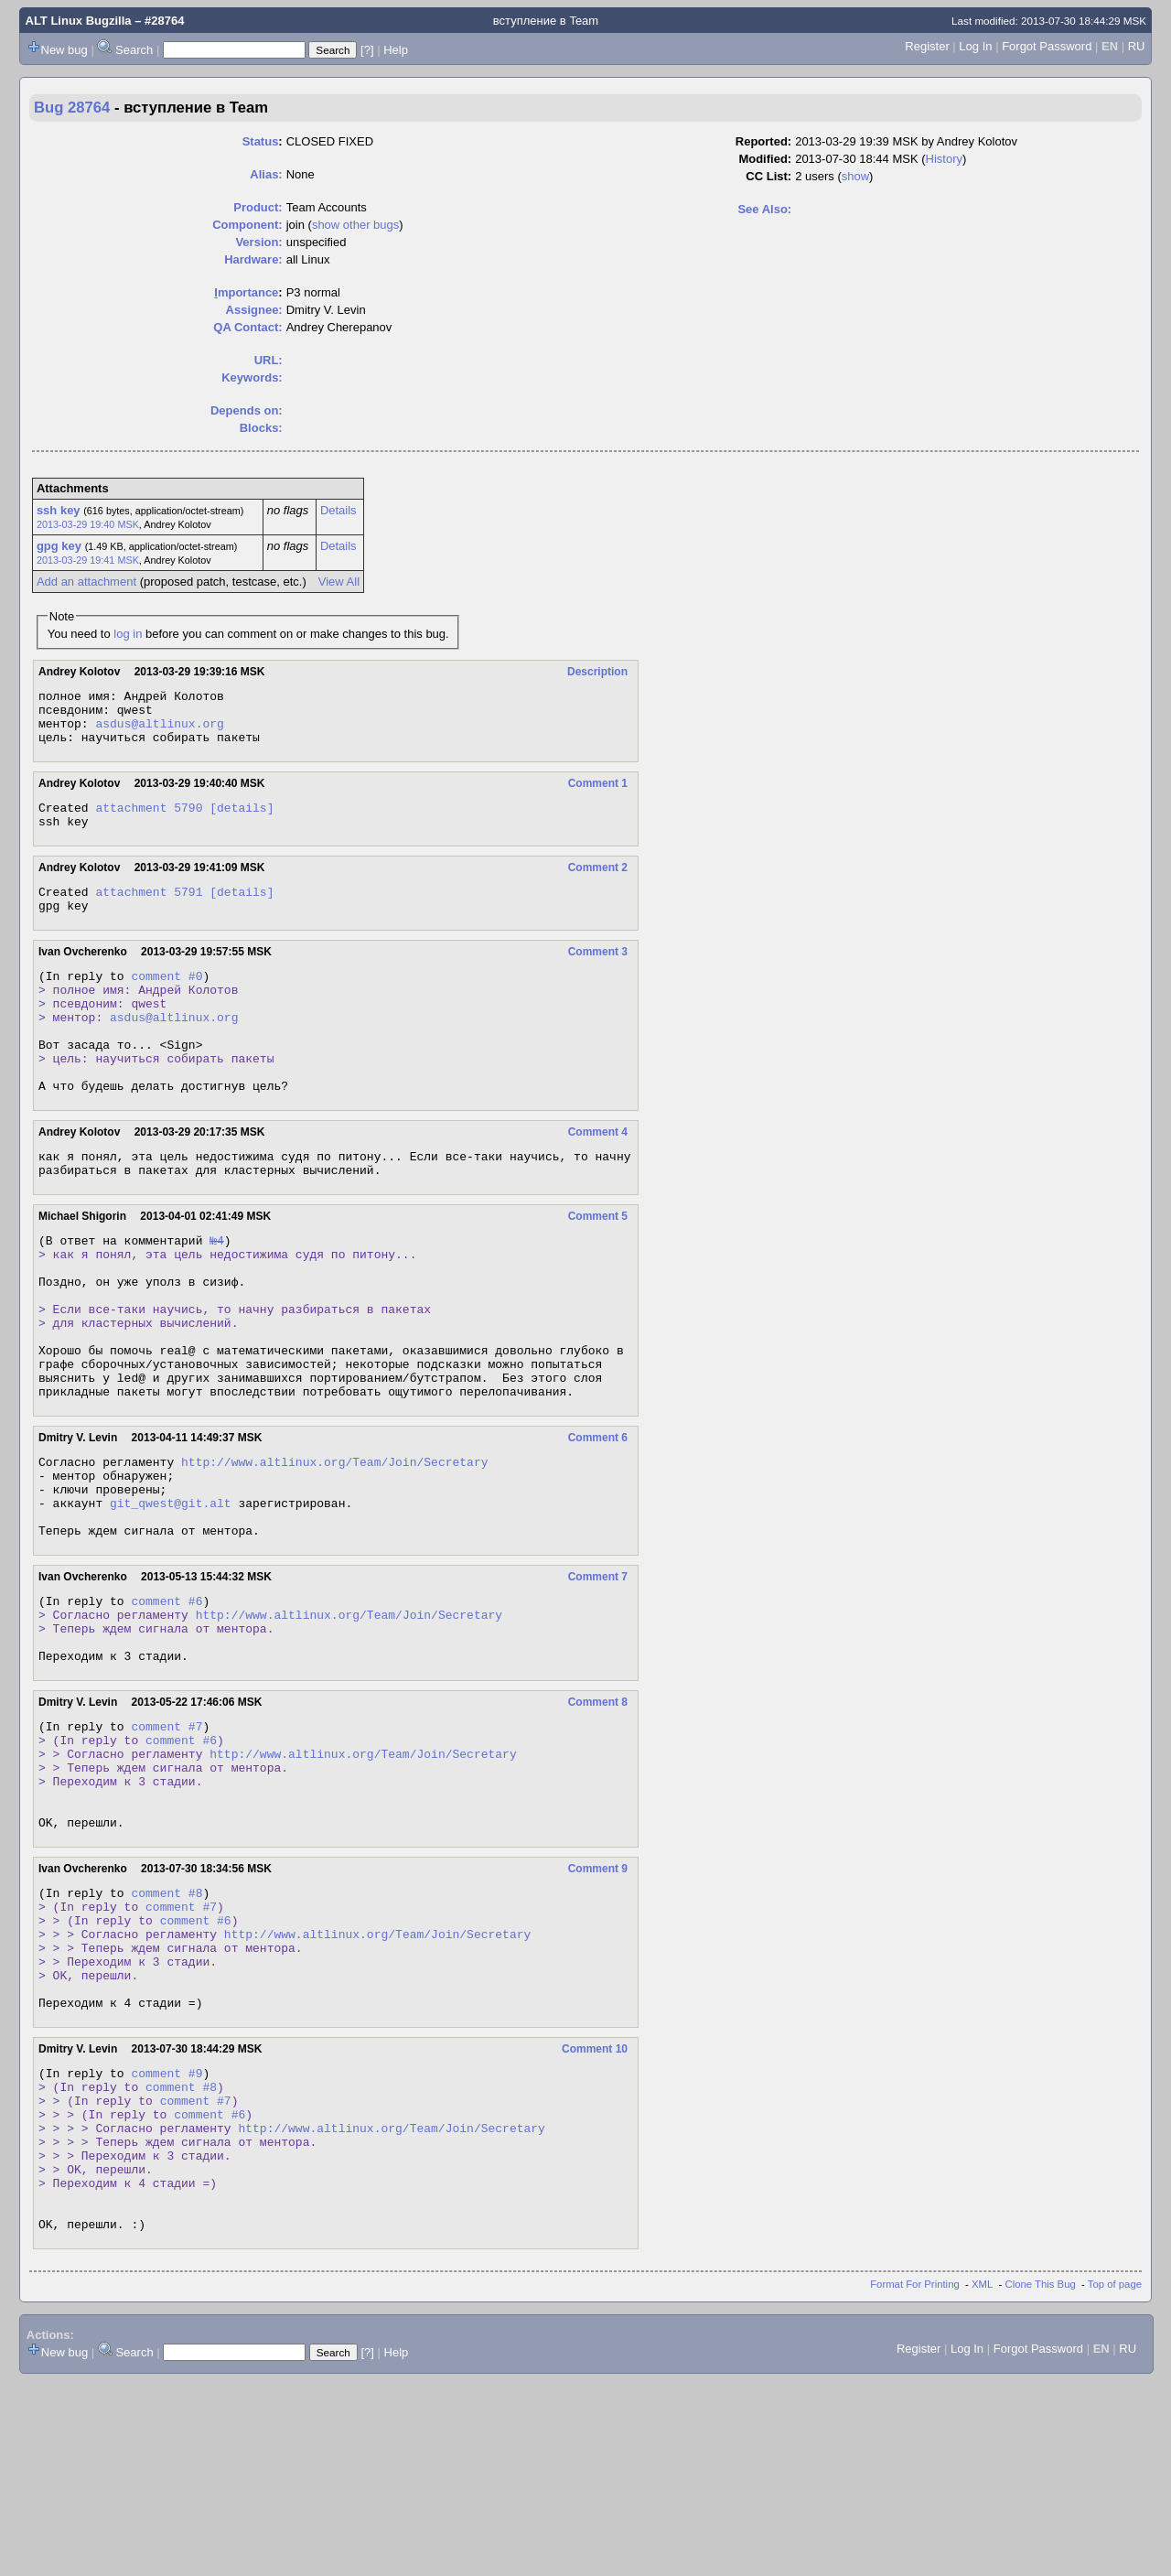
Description (597, 671)
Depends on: (246, 410)
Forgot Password (1046, 46)
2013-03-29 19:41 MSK (88, 560)
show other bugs (355, 225)
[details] (241, 821)
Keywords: (251, 377)
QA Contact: (247, 327)
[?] (366, 50)
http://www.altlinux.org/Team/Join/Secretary (334, 1549)
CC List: (768, 176)
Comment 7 (598, 1678)
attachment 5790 (148, 821)
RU (1136, 46)
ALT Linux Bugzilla (79, 20)
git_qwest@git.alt (170, 1598)
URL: (268, 360)
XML (982, 2479)
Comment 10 (595, 2210)
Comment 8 (598, 1817)
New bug (64, 50)
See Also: (764, 209)
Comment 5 (598, 1268)
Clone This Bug (1040, 2479)
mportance (246, 292)
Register (927, 46)
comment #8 (166, 2032)
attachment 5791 (148, 910)
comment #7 (166, 1844)
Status (260, 141)
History (944, 159)
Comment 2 (598, 884)
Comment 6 (598, 1522)
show (855, 176)
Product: (257, 207)
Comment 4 (598, 1178)
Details (338, 510)
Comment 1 (598, 794)
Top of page (1115, 2479)
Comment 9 (598, 2005)
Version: (258, 242)
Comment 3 (598, 973)
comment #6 (166, 1705)
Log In (975, 46)
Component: (247, 225)
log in (127, 634)
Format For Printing (915, 2479)
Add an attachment (86, 581)
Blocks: (261, 428)
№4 (216, 1295)
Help (395, 50)
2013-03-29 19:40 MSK (88, 524)
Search (134, 50)
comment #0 (166, 1000)
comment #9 (166, 2237)
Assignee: (254, 310)
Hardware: (253, 259)
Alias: (266, 174)
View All (339, 581)
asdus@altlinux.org (159, 731)
